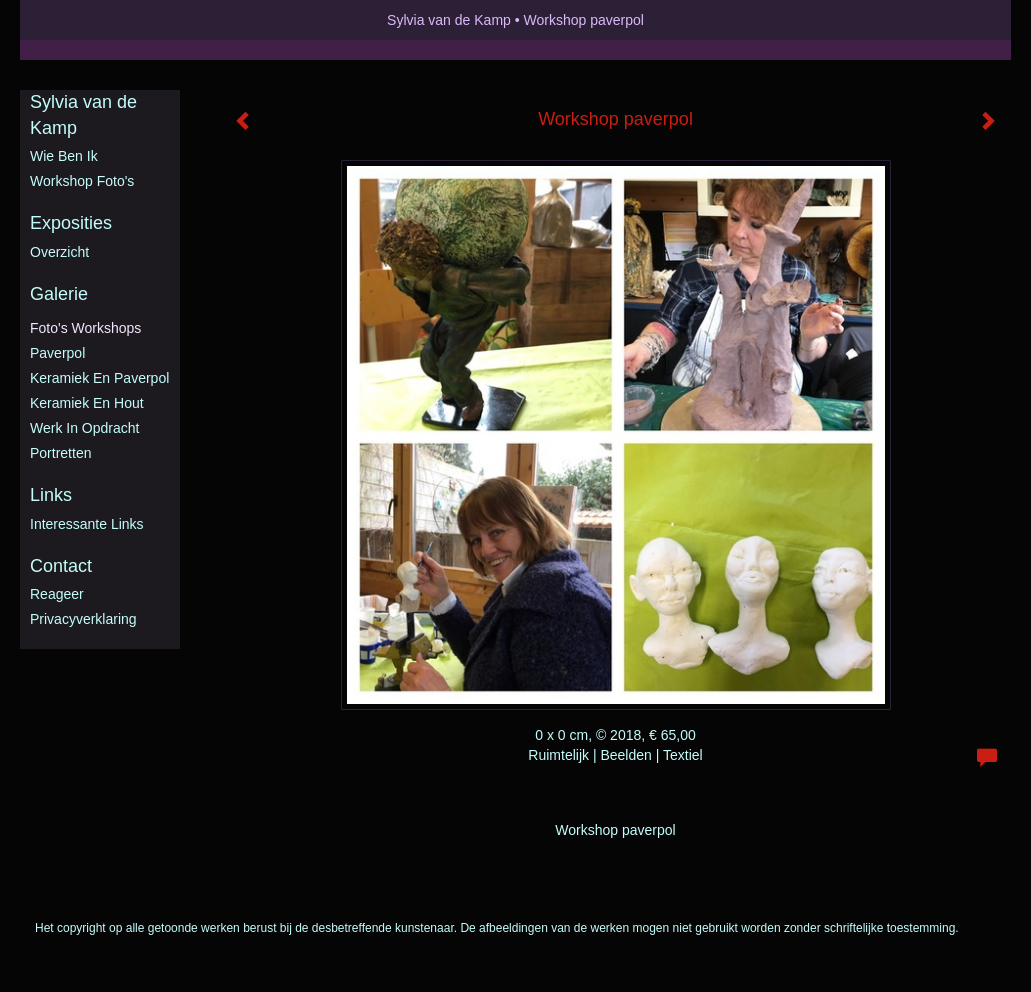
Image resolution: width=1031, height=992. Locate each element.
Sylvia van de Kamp (449, 20)
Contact (61, 566)
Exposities (71, 223)
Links (51, 495)
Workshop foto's (82, 181)
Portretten (60, 453)
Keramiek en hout (87, 403)
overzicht (59, 252)
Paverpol (57, 353)
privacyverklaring (83, 619)
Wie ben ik (64, 156)
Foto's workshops (85, 328)
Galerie (59, 294)
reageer (57, 594)
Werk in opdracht (84, 428)
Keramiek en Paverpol (99, 378)
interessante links (87, 524)
